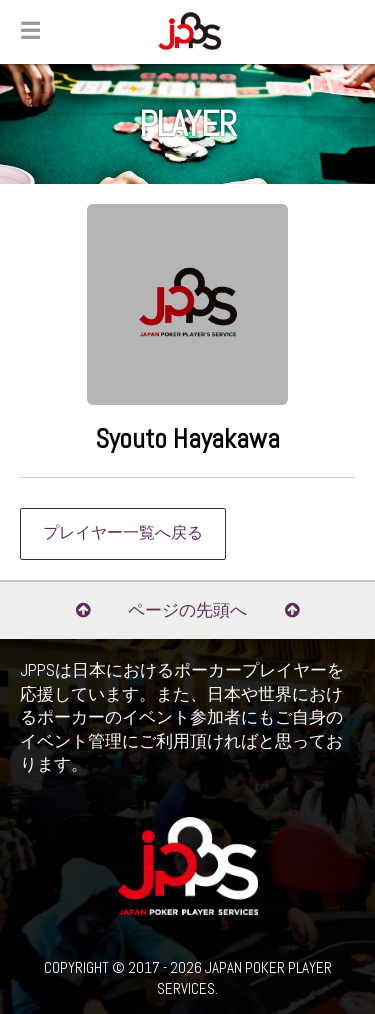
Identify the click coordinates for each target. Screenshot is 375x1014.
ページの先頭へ (187, 610)
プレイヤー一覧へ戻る (123, 533)
